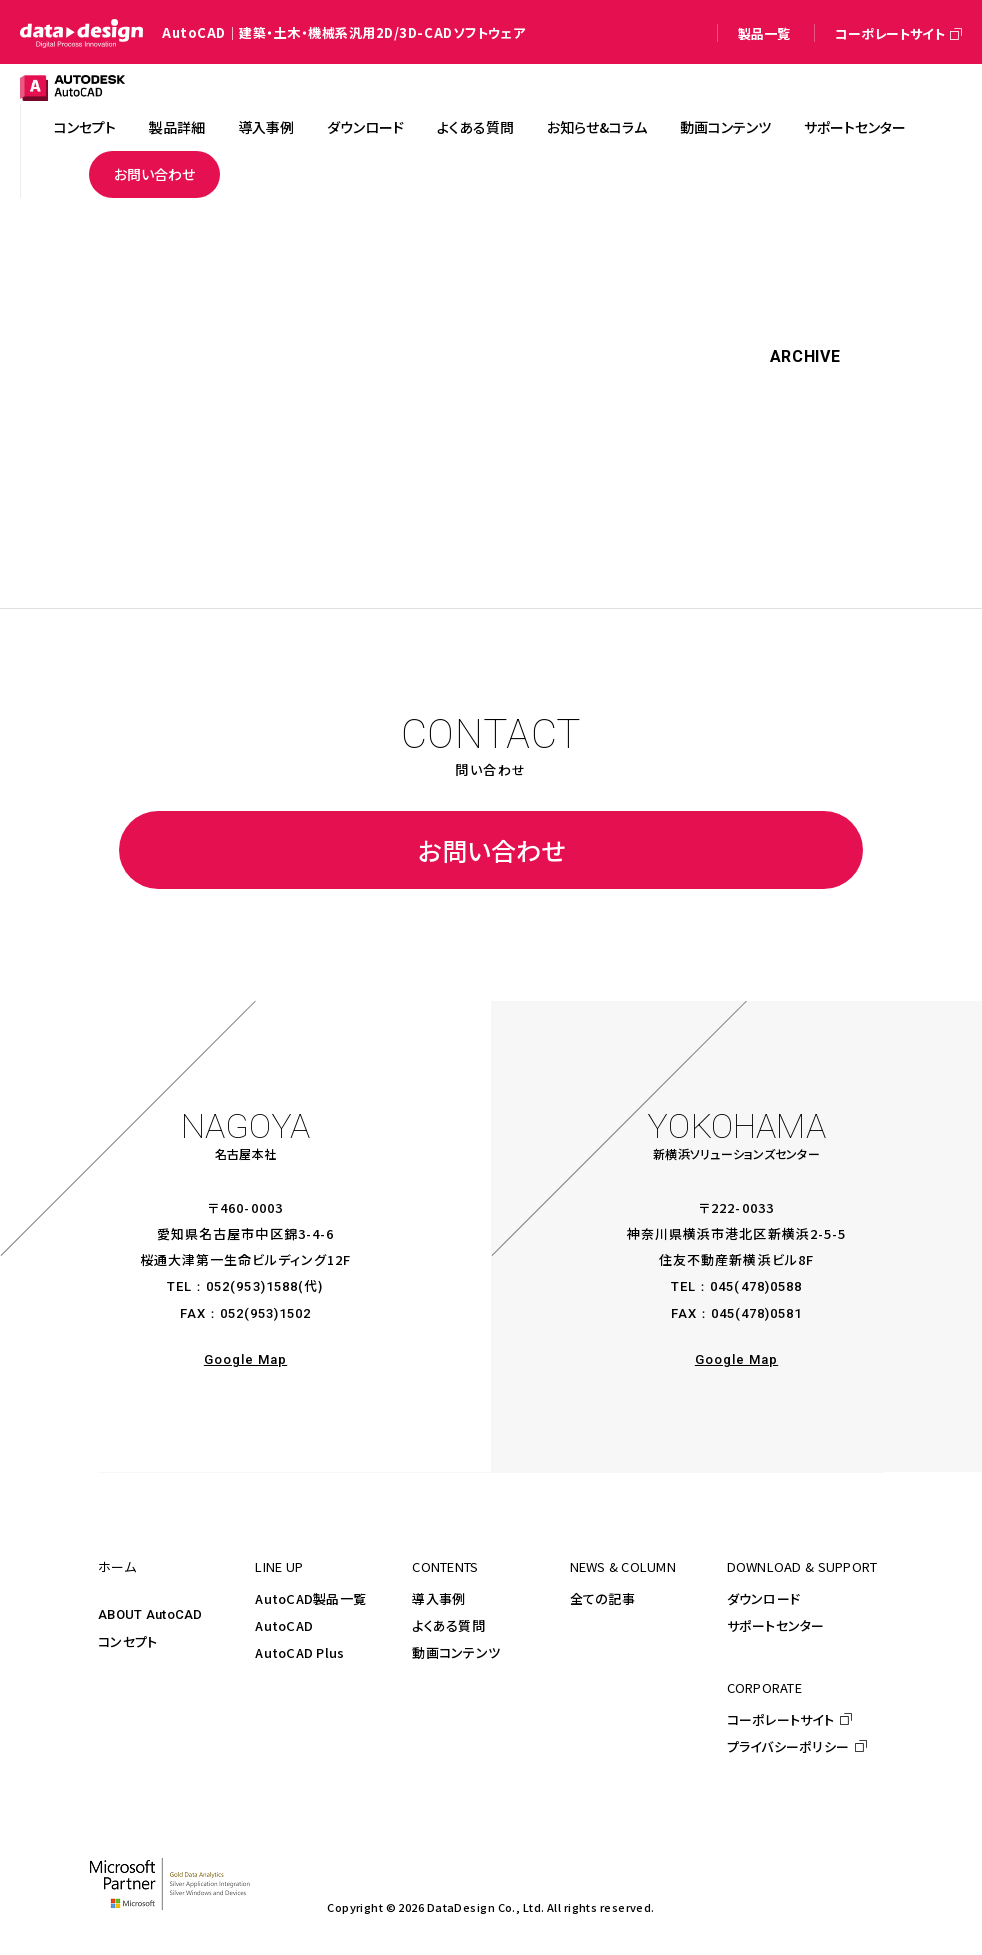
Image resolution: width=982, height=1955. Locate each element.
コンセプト (127, 1641)
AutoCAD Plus (299, 1652)
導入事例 (438, 1598)
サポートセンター (776, 1625)
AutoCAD (284, 1625)
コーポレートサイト (780, 1719)
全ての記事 (602, 1598)
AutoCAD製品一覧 (310, 1598)
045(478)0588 (755, 1286)
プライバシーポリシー (788, 1746)
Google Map (245, 1359)
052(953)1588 (251, 1286)
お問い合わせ (491, 850)
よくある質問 (448, 1625)
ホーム (117, 1566)
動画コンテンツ (456, 1652)
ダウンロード (764, 1598)
